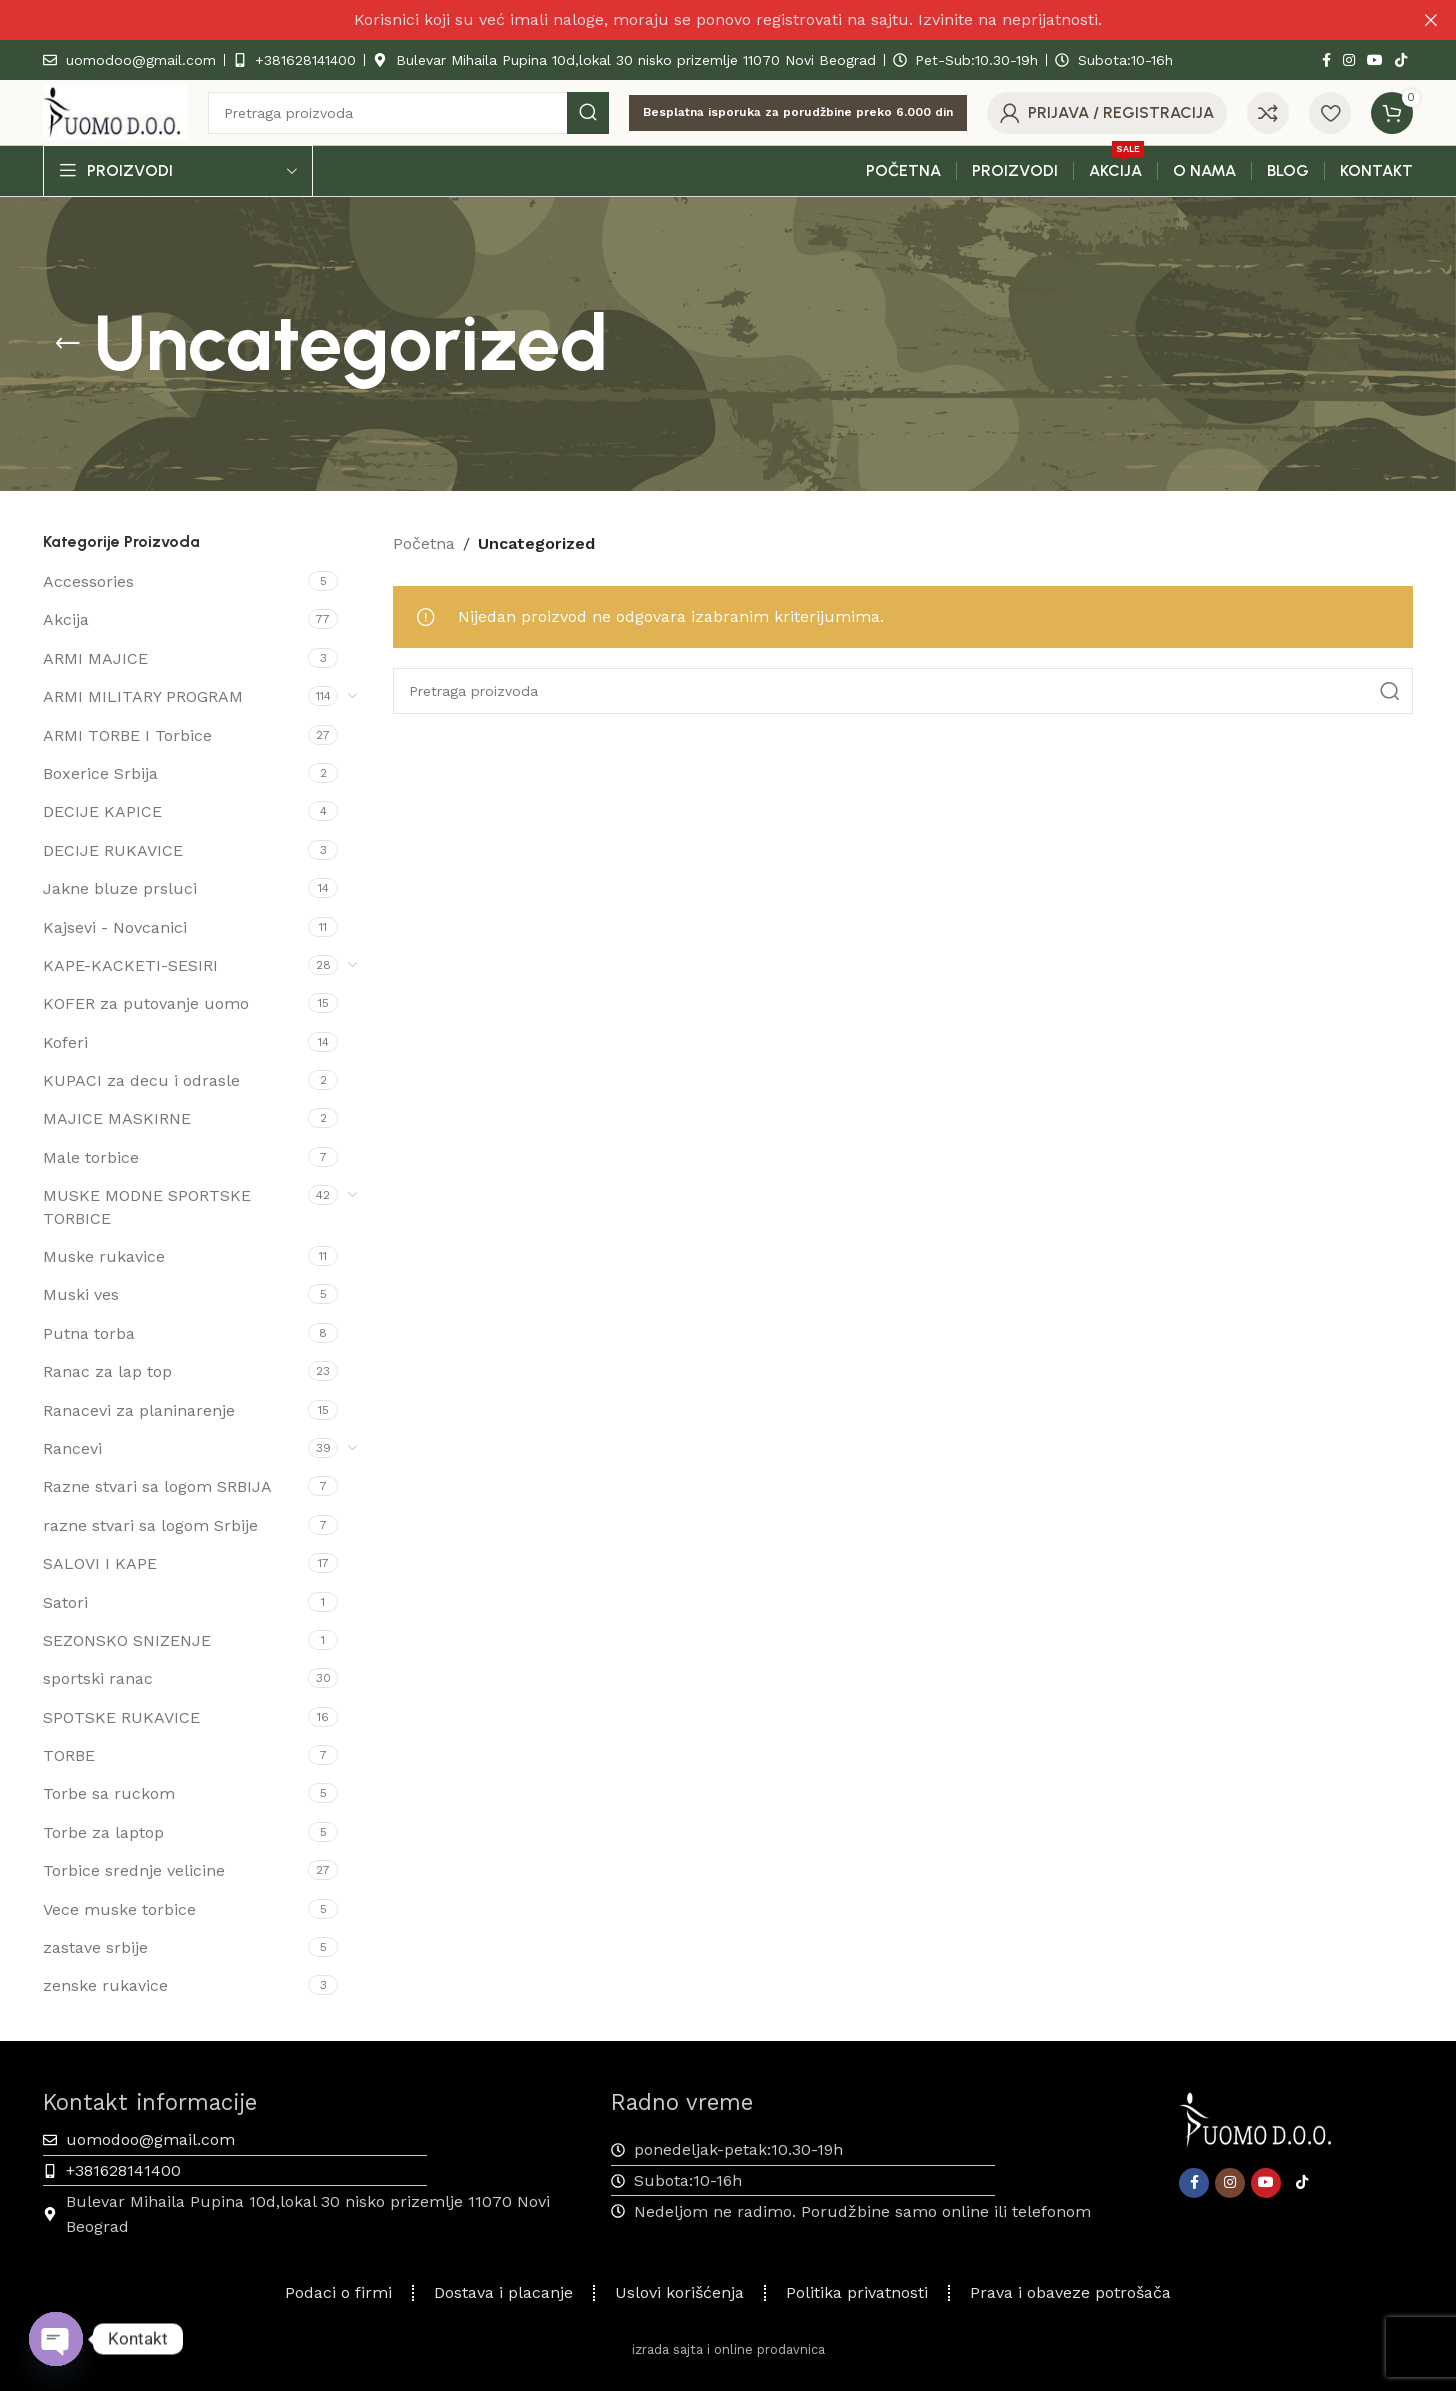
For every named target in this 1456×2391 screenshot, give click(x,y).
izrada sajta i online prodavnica (728, 2349)
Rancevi (72, 1448)
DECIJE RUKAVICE (113, 850)
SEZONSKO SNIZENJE (127, 1640)
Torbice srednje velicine (134, 1870)
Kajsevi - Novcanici (115, 927)
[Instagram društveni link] (1349, 60)
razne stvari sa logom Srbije (150, 1525)
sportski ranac (98, 1678)
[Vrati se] (68, 344)
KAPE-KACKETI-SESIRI (130, 965)
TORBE (69, 1755)
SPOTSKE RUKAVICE (121, 1717)
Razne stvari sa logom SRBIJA (157, 1486)
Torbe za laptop (103, 1832)
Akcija (66, 619)
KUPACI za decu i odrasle (141, 1080)
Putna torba (89, 1333)
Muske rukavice (104, 1256)
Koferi (65, 1042)
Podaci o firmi (338, 2292)
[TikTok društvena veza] (1401, 60)
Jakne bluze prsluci (120, 888)
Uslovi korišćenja (679, 2292)
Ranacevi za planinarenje (139, 1410)
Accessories (88, 581)
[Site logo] (115, 111)
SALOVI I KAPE (100, 1563)
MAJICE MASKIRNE (117, 1118)
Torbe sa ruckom (109, 1793)
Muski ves (81, 1294)
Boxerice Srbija (100, 773)
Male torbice (91, 1157)
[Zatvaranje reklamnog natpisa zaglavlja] (1431, 20)
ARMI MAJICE (95, 658)
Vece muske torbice (119, 1909)
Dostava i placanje (503, 2292)
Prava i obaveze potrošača (1070, 2292)
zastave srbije (95, 1947)
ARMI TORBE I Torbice (127, 735)
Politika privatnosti (857, 2292)
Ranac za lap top (107, 1371)
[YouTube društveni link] (1375, 60)
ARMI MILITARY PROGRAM (143, 696)
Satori (65, 1602)
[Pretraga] (408, 113)
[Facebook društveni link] (1326, 60)
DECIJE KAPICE (102, 811)
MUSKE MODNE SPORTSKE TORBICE (147, 1206)
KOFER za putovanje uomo (146, 1003)
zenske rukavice (105, 1985)
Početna (424, 543)
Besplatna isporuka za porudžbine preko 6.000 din (798, 112)
